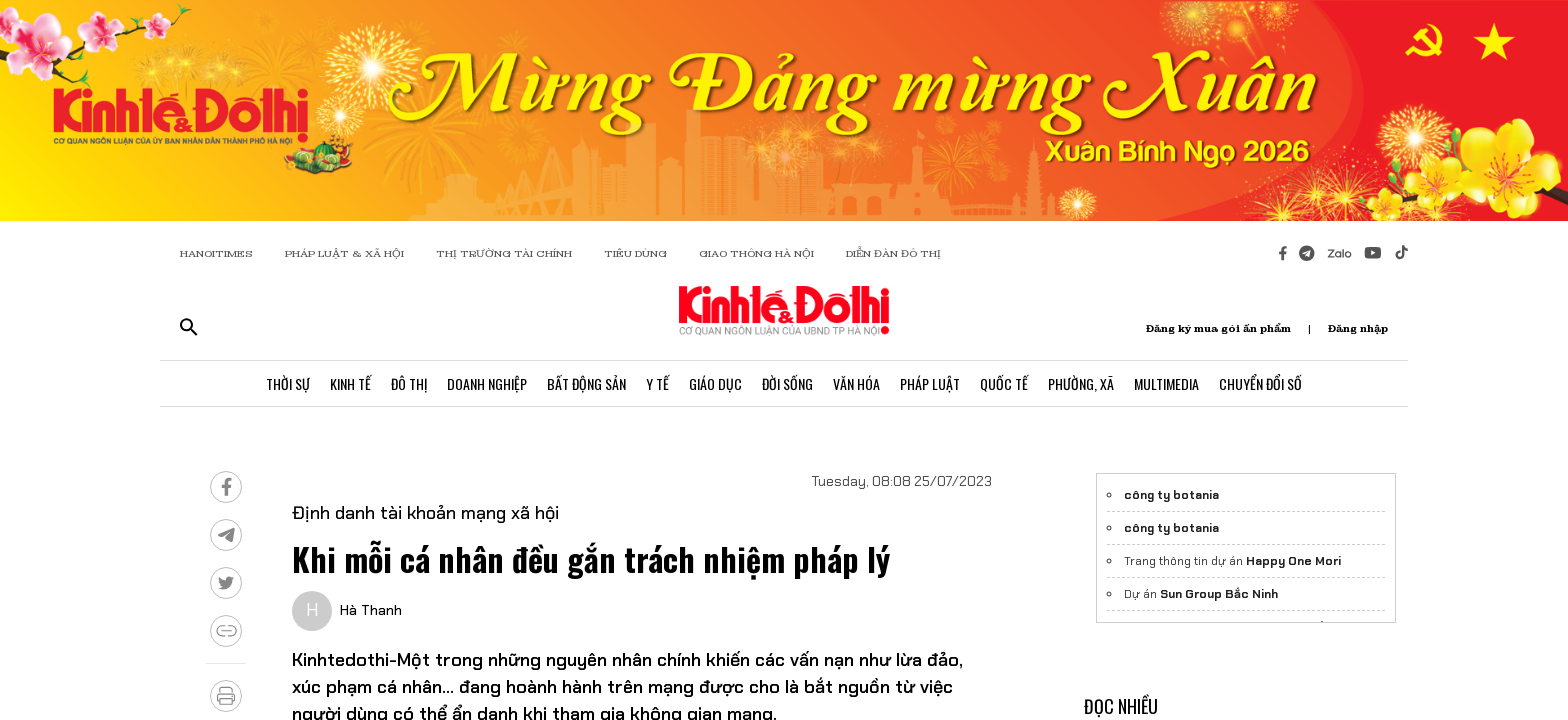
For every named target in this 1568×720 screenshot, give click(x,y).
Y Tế (657, 383)
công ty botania (1171, 495)
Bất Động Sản (586, 383)
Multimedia (1166, 383)
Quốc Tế (1004, 383)
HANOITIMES (216, 253)
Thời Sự (288, 383)
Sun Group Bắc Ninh (1219, 594)
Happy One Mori (1293, 561)
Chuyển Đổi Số (1260, 383)
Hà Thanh (371, 610)
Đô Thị (409, 383)
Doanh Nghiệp (487, 383)
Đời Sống (787, 383)
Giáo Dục (715, 383)
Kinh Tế (350, 383)
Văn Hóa (856, 383)
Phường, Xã (1081, 383)
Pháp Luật (930, 383)
